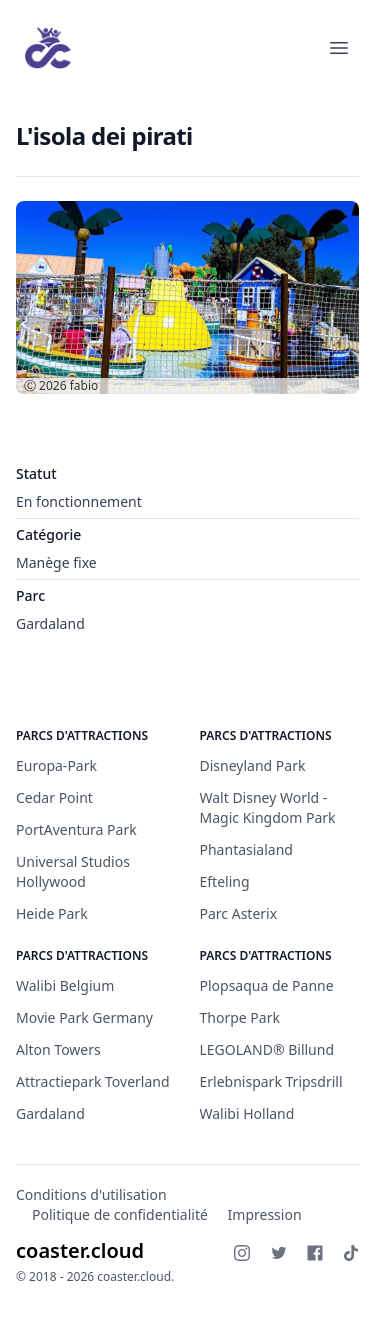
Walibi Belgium (65, 985)
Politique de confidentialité (120, 1214)
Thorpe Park (240, 1017)
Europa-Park (56, 765)
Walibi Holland (247, 1113)
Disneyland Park (253, 765)
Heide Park (52, 913)
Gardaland (50, 623)
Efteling (225, 881)
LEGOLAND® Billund (267, 1049)
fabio (84, 385)
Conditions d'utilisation (91, 1194)
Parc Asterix (239, 913)
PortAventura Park (76, 829)
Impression (265, 1214)
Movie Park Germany (84, 1017)
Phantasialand (246, 849)
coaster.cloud (80, 1250)
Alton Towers (58, 1049)
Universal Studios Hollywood (73, 871)
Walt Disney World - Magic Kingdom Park (268, 807)
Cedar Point (54, 797)
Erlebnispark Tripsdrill (271, 1081)
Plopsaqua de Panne (267, 985)
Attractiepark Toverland (93, 1081)
